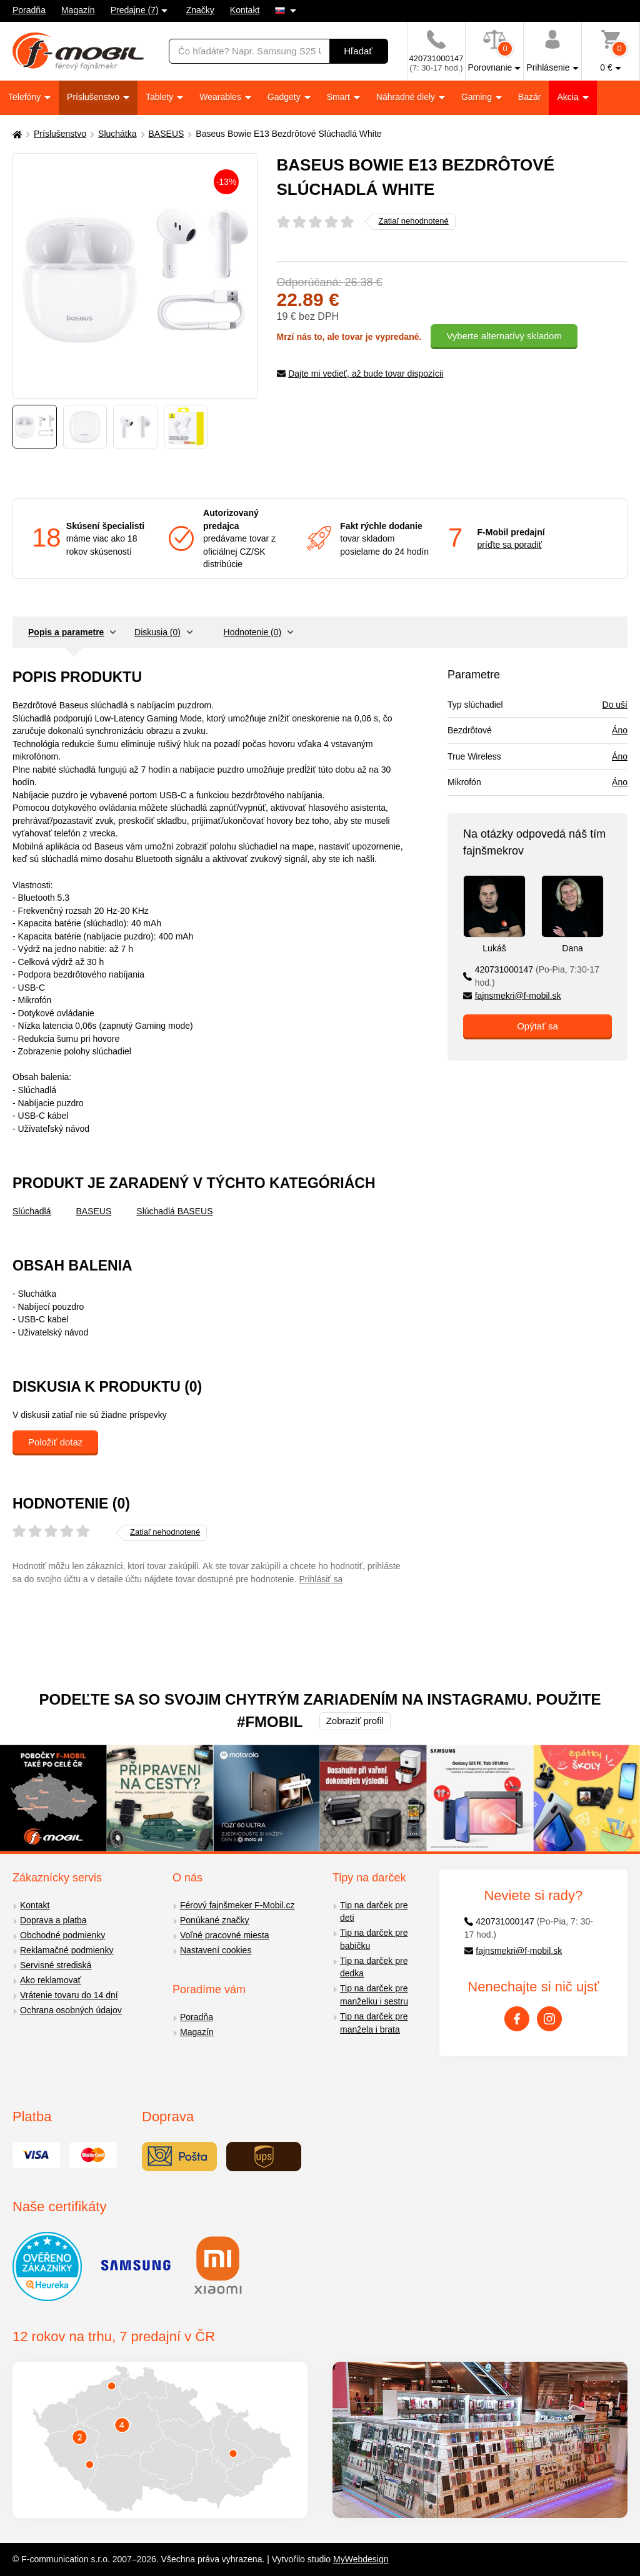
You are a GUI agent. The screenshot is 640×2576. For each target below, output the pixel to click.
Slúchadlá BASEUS (174, 1211)
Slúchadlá (31, 1211)
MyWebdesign (360, 2559)
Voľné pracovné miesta (224, 1935)
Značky (200, 10)
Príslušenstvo (94, 97)
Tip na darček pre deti (374, 1911)
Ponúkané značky (214, 1920)
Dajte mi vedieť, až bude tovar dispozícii (360, 374)
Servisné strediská (55, 1965)
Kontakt (244, 10)
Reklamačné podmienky (66, 1950)
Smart (339, 97)
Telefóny (25, 97)
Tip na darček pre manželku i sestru (374, 1994)
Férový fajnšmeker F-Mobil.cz (237, 1905)
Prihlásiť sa (320, 1579)
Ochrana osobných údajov (71, 2010)
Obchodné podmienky (62, 1935)
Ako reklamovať (50, 1980)
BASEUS (166, 134)
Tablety (161, 97)
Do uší (615, 705)
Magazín (78, 10)
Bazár (529, 97)
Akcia (569, 97)
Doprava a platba (53, 1920)
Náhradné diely (407, 97)
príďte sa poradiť (510, 545)
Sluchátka (117, 134)
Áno (620, 730)
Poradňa (29, 10)
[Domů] (15, 134)
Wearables (221, 97)
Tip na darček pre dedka (374, 1967)
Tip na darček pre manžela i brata (374, 2022)
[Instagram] (549, 2018)
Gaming (477, 97)
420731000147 (531, 976)
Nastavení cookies (215, 1950)
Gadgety (285, 97)
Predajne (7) (135, 10)
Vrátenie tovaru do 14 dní (69, 1995)
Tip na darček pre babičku (374, 1939)
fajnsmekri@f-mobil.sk (512, 996)
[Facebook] (516, 2018)
